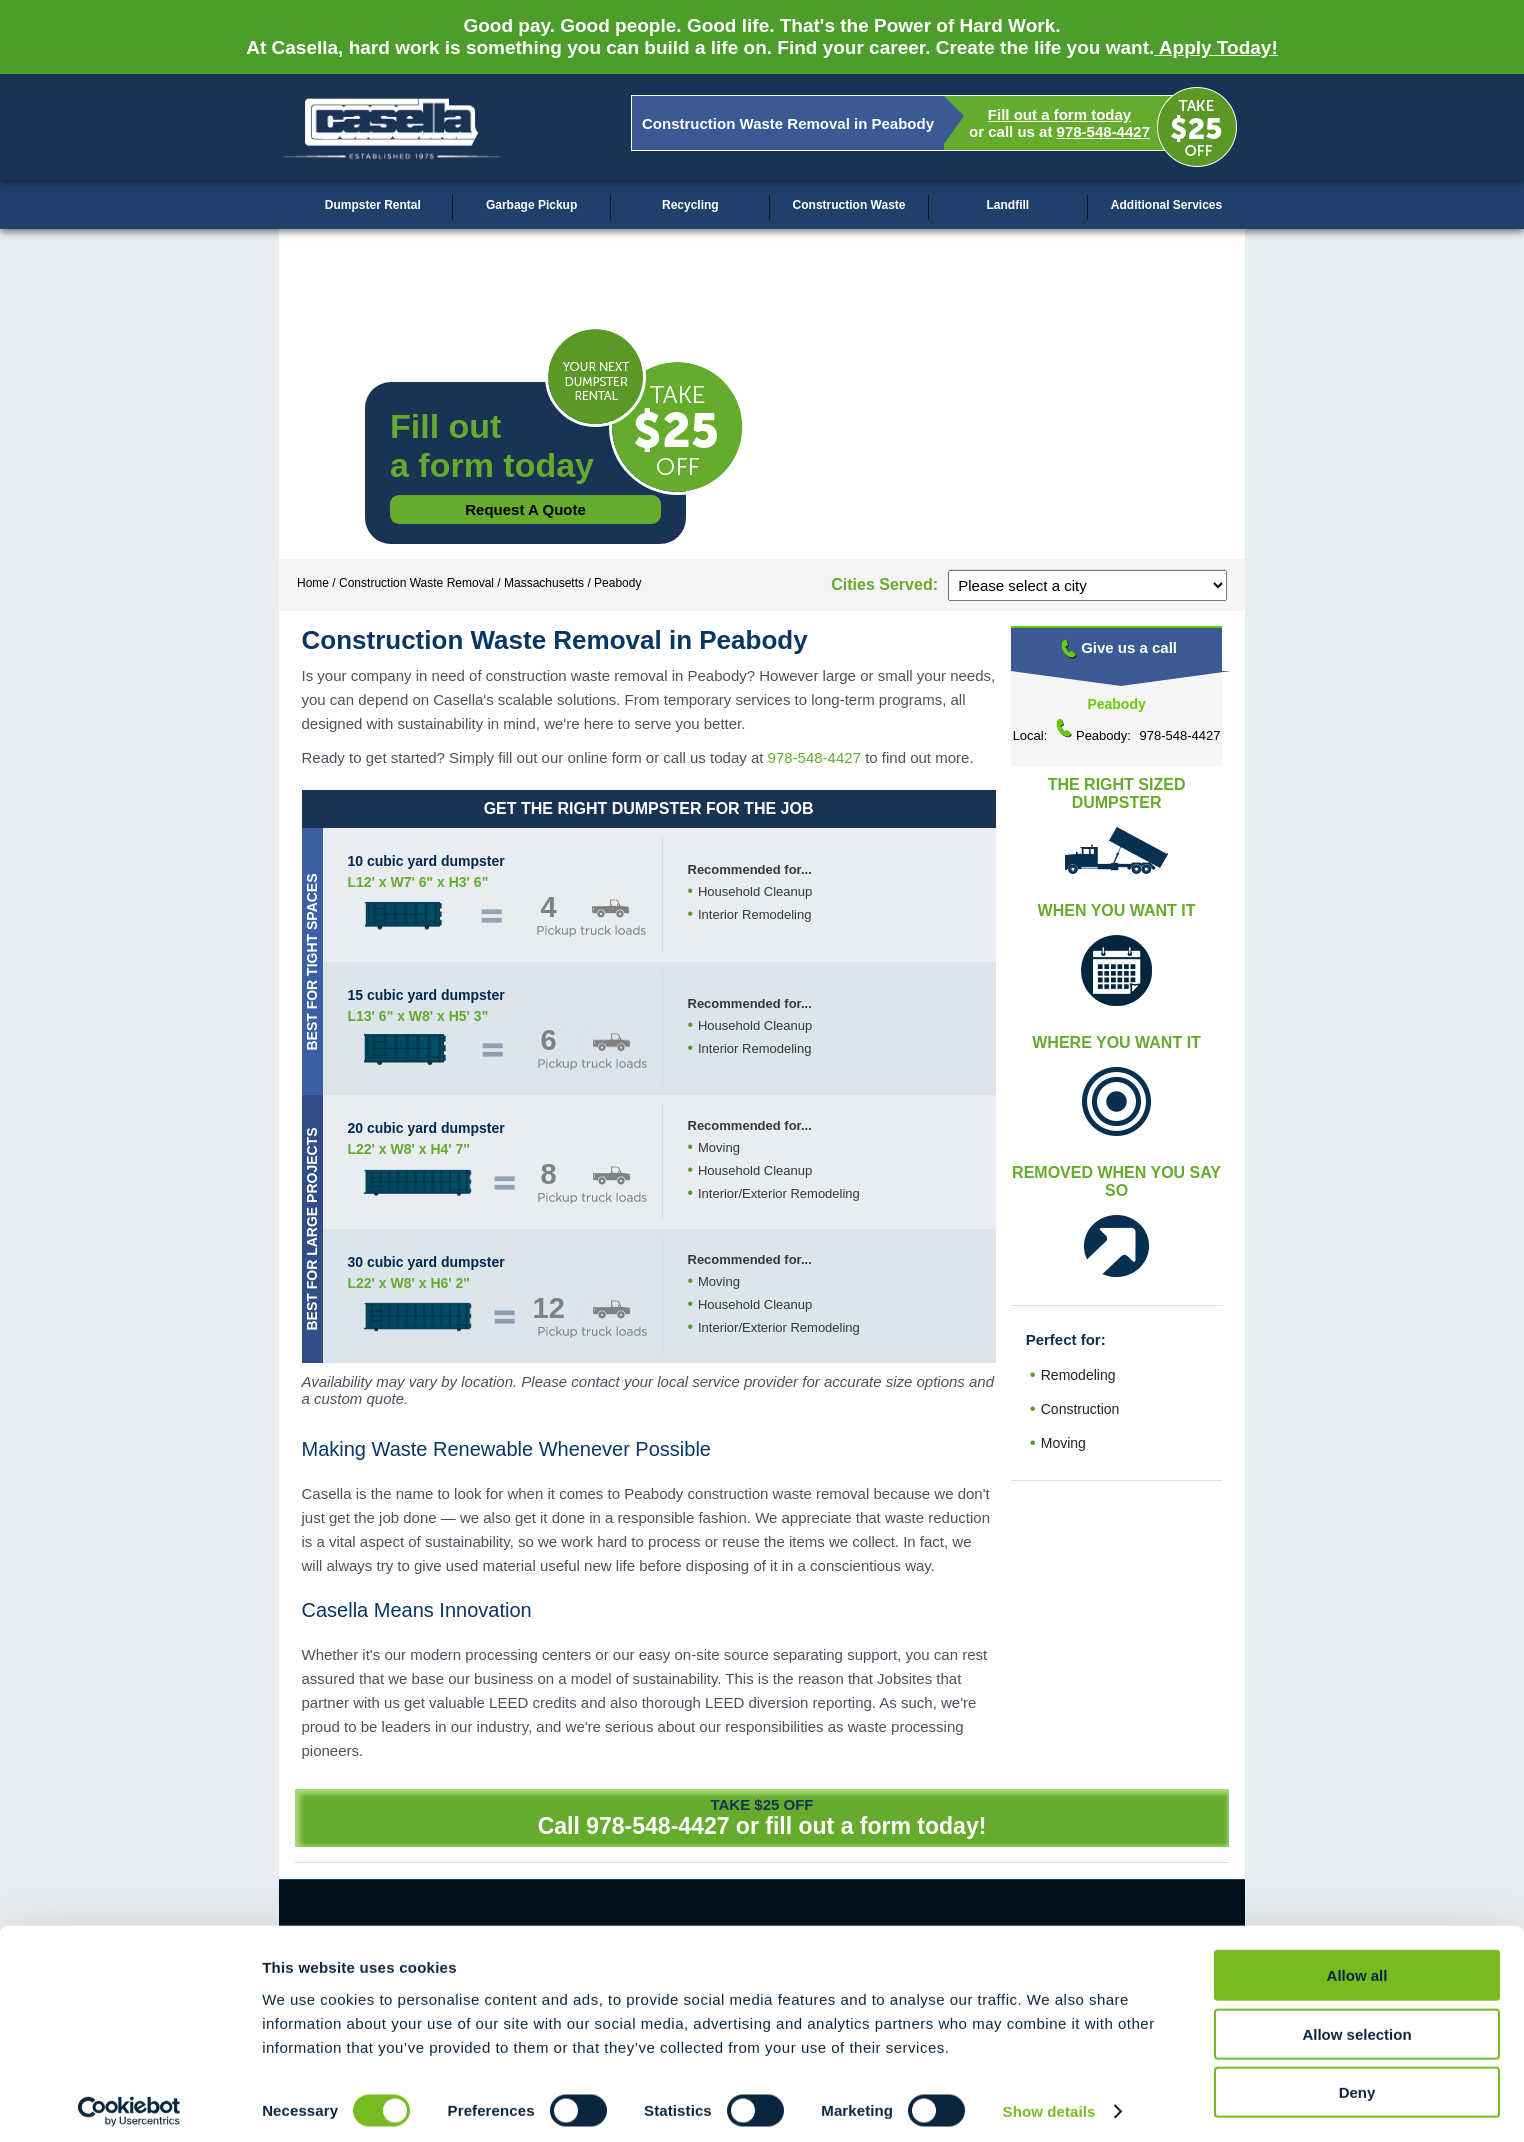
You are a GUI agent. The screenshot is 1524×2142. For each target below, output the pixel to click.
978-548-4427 (1103, 131)
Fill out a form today (1059, 114)
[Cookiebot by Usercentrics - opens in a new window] (129, 2103)
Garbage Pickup (531, 205)
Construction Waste (849, 205)
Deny (1357, 2083)
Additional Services (1166, 205)
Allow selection (1356, 2025)
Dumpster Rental (373, 205)
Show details (1049, 2102)
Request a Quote (525, 509)
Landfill (1007, 205)
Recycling (690, 205)
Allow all (1357, 1966)
